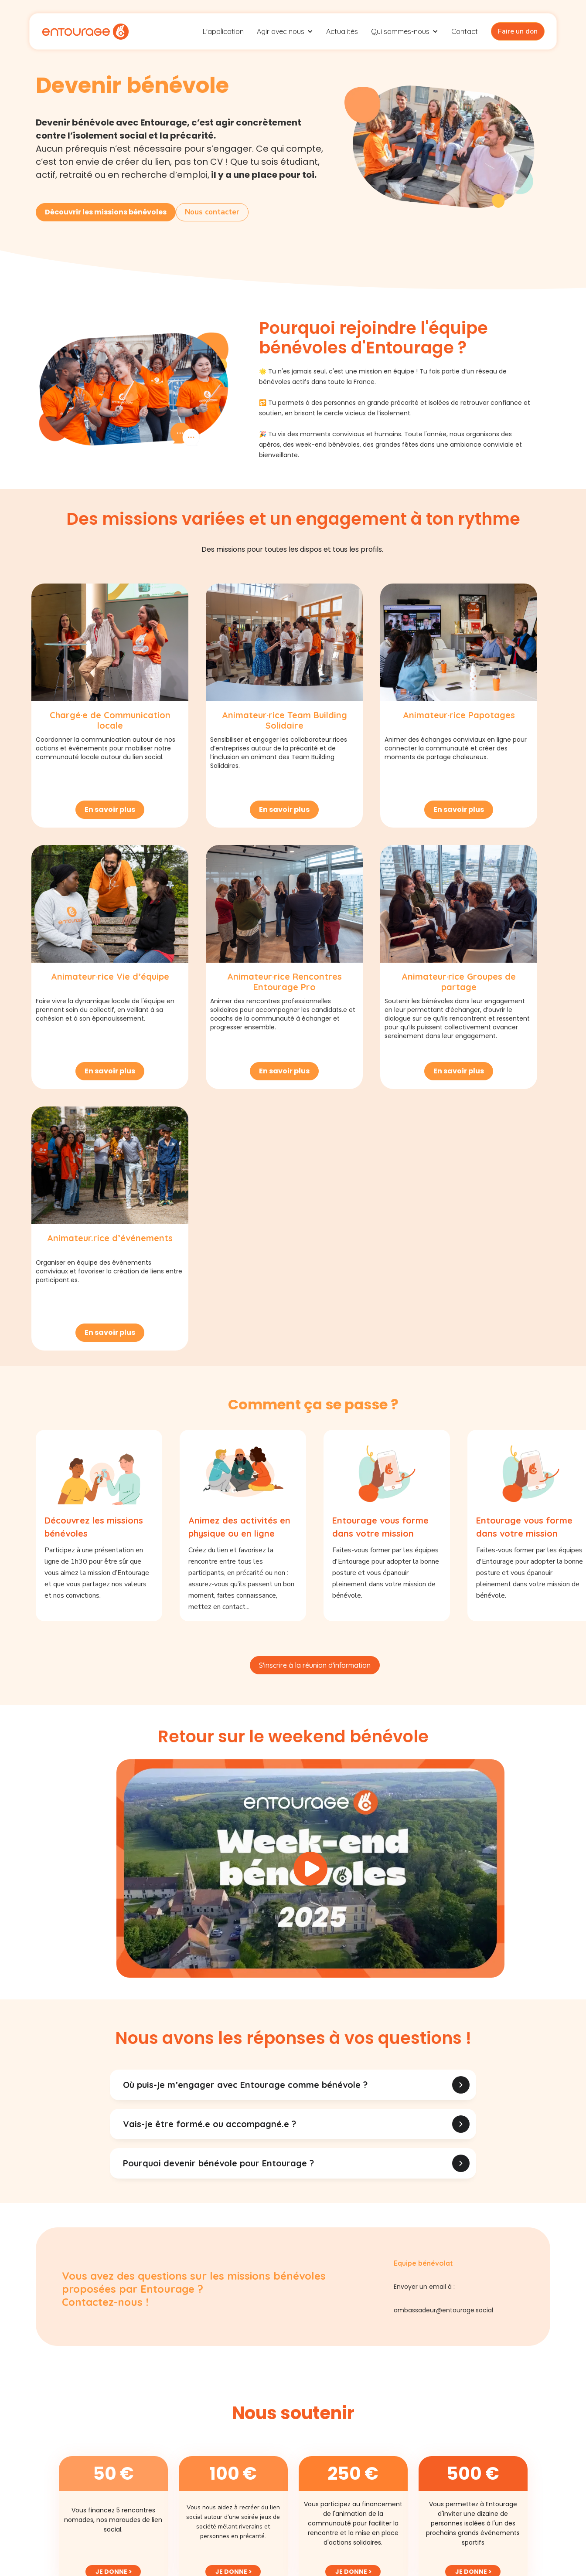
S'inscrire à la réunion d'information (315, 1665)
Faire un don (518, 31)
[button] (285, 31)
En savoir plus (110, 809)
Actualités (342, 31)
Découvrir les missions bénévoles (106, 212)
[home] (85, 31)
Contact (464, 31)
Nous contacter (212, 212)
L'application (223, 31)
